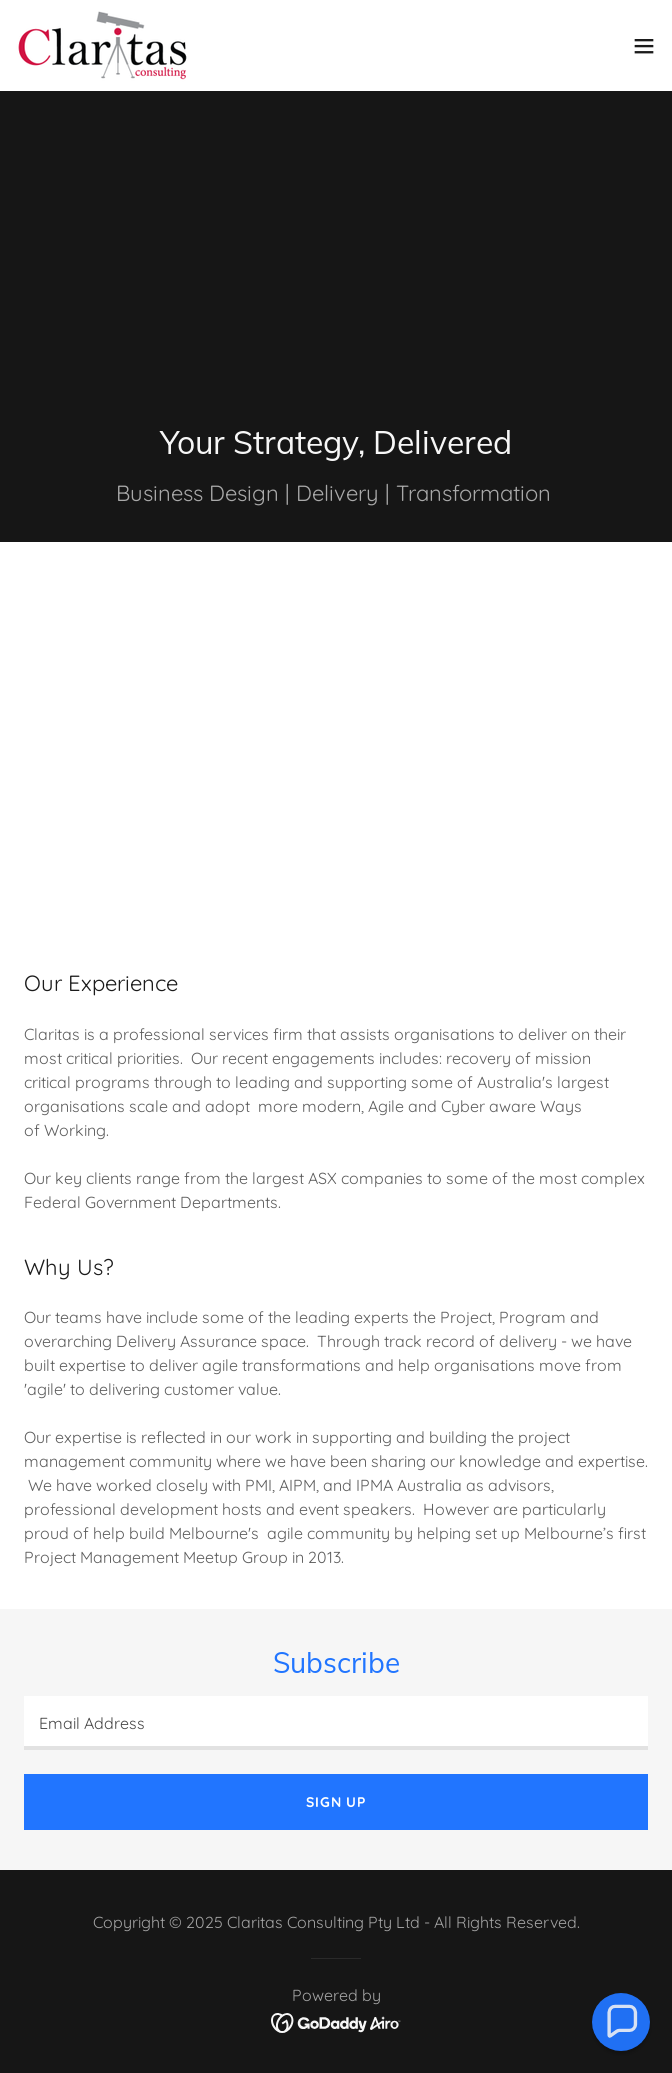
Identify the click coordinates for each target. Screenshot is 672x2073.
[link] (102, 45)
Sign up (336, 1802)
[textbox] (336, 1723)
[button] (644, 46)
